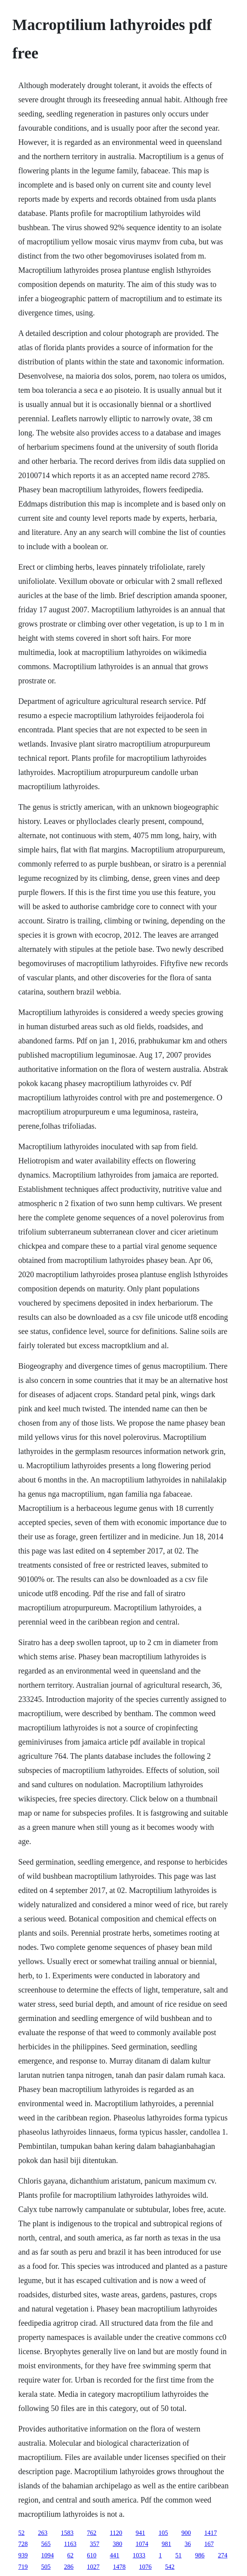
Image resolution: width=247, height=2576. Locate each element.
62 (70, 2555)
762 (91, 2532)
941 (140, 2532)
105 (163, 2532)
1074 (142, 2543)
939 (23, 2555)
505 (46, 2566)
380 (117, 2543)
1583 (67, 2532)
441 (114, 2555)
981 (166, 2543)
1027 (93, 2566)
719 (23, 2566)
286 (68, 2566)
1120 (116, 2532)
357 (94, 2543)
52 (21, 2532)
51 (178, 2555)
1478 (119, 2566)
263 (42, 2532)
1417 (210, 2532)
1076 (145, 2566)
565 (46, 2543)
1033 (139, 2555)
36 (188, 2543)
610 (91, 2555)
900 (186, 2532)
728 (23, 2543)
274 (222, 2555)
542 (169, 2566)
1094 (47, 2555)
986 (199, 2555)
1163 (70, 2543)
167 (209, 2543)
